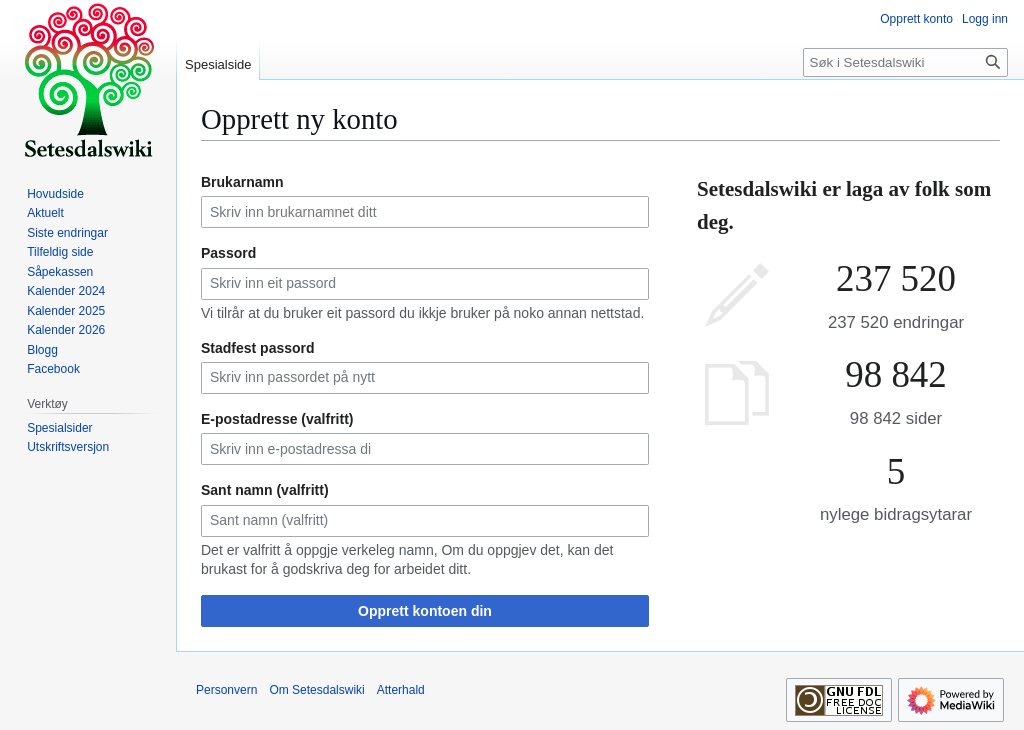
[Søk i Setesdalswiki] (905, 62)
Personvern (226, 690)
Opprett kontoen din (425, 611)
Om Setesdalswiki (316, 690)
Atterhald (401, 690)
